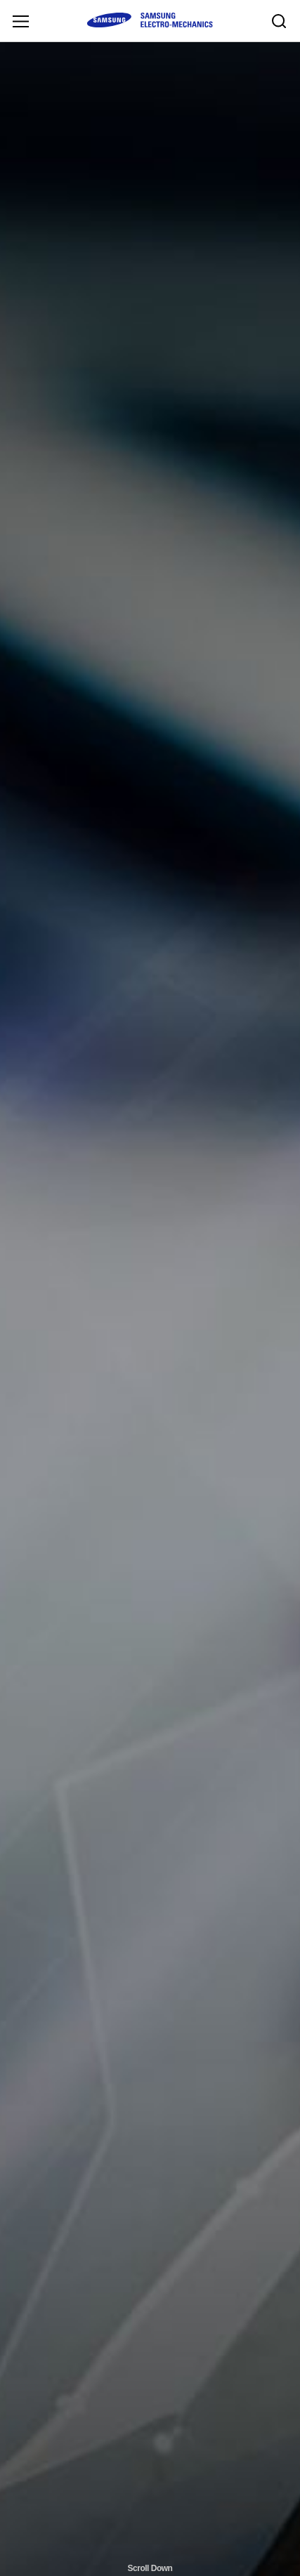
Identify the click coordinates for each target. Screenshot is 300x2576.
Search (279, 21)
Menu (20, 21)
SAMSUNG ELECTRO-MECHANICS (149, 20)
